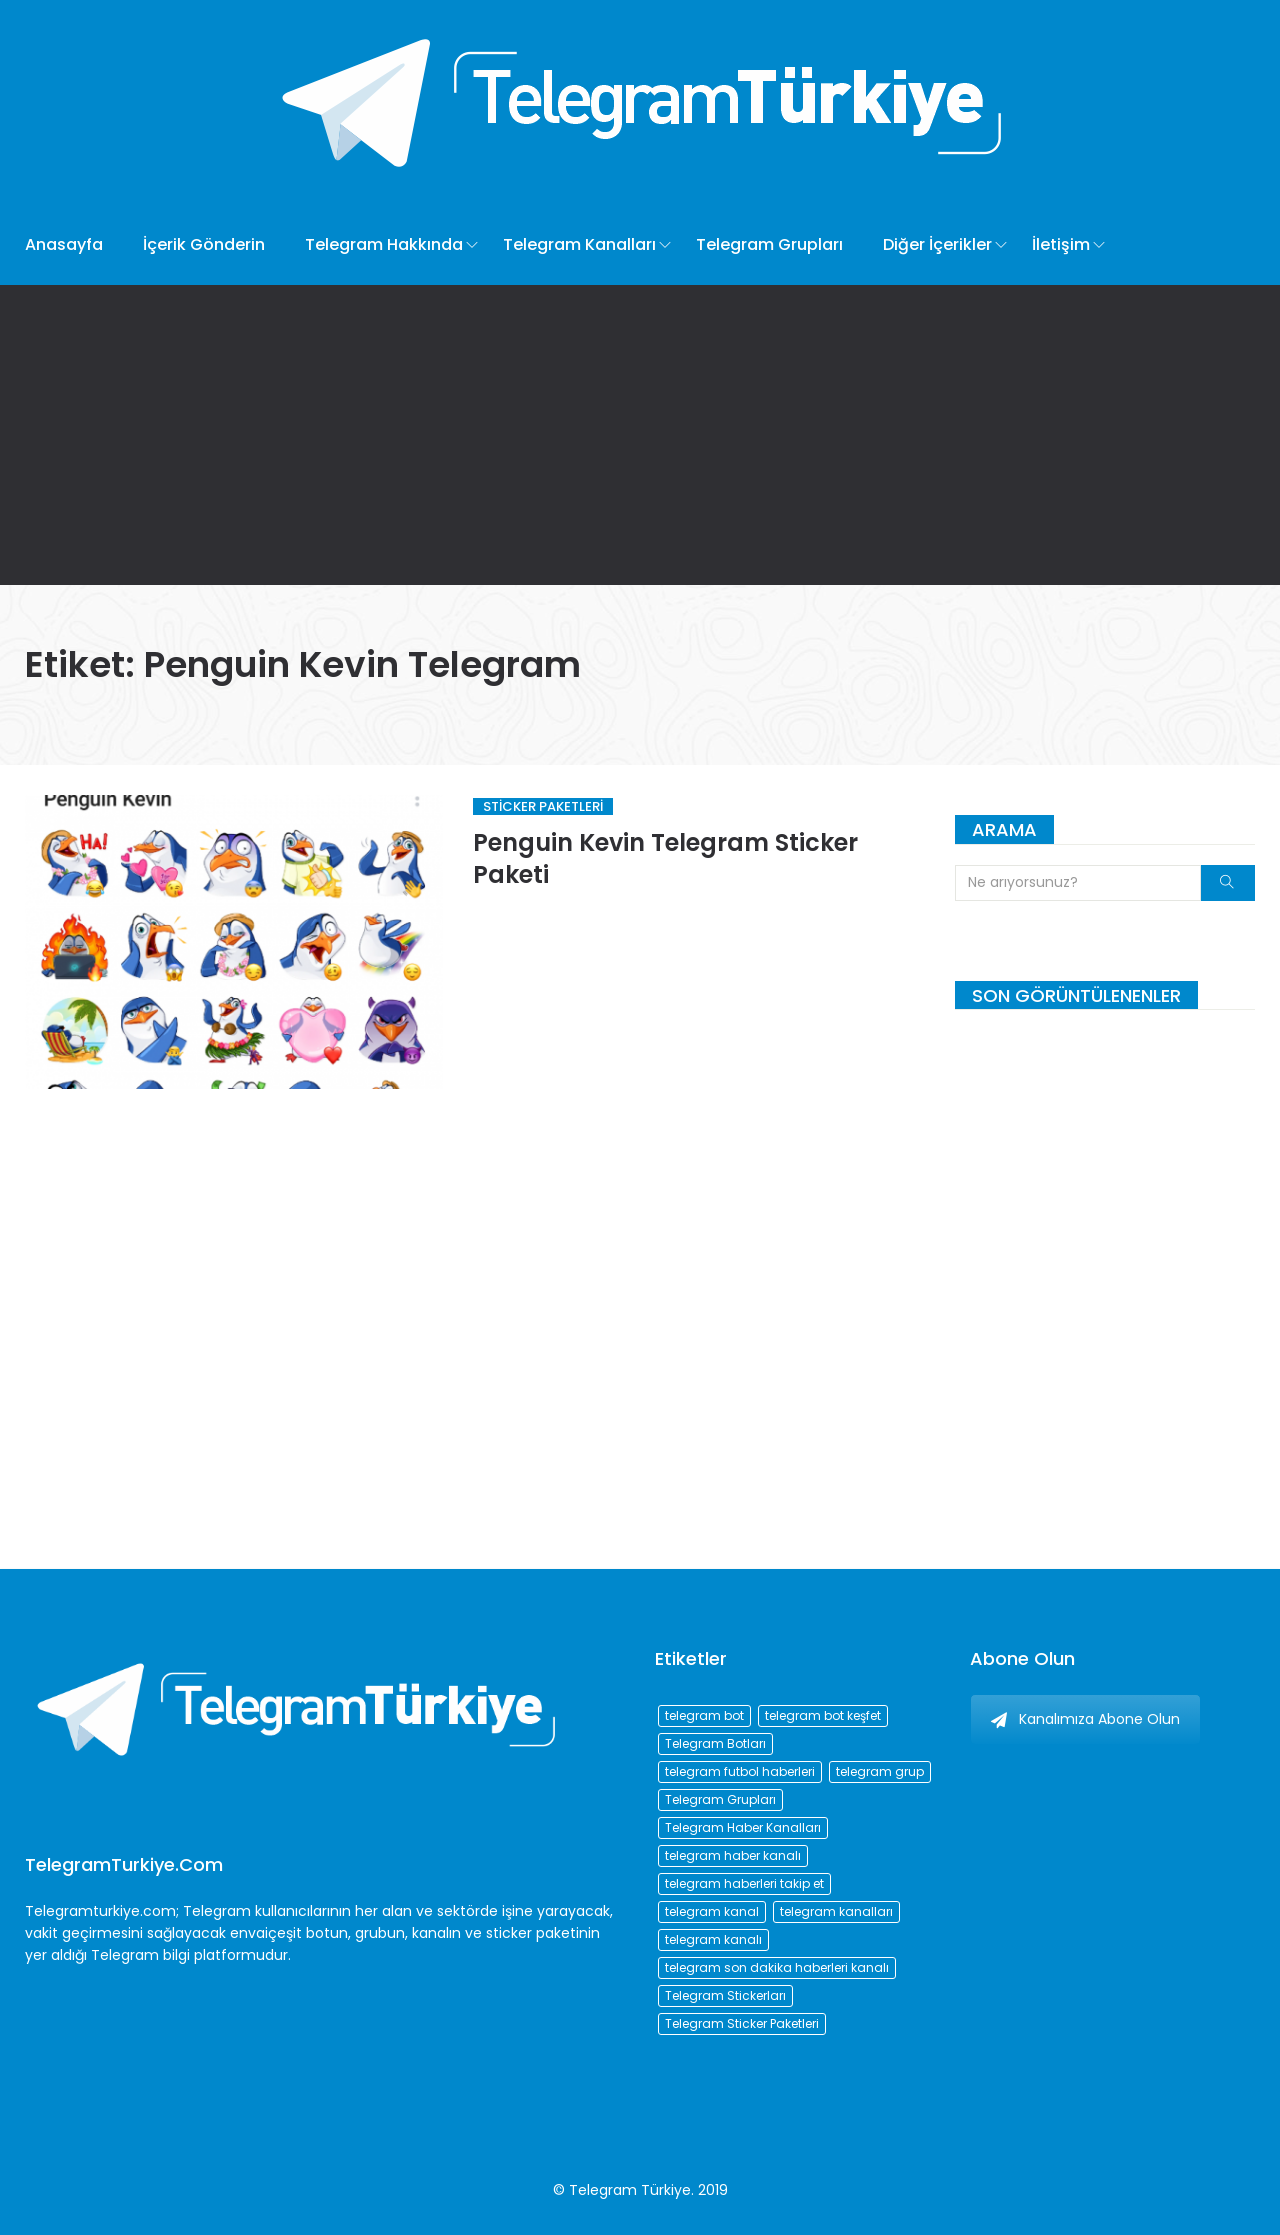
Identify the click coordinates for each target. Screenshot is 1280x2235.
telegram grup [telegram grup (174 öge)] (880, 1771)
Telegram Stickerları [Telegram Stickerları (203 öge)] (725, 1995)
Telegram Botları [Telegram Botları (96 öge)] (715, 1743)
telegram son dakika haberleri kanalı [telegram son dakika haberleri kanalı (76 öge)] (777, 1967)
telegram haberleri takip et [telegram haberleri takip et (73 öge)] (744, 1883)
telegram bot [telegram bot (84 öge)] (704, 1715)
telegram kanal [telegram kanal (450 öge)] (712, 1911)
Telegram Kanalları (579, 244)
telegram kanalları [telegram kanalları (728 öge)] (836, 1911)
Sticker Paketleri (543, 806)
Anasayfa (64, 244)
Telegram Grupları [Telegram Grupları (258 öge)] (720, 1799)
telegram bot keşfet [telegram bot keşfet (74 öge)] (823, 1715)
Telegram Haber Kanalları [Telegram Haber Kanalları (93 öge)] (743, 1827)
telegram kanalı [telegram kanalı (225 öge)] (713, 1939)
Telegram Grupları (769, 244)
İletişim (1061, 244)
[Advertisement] (640, 435)
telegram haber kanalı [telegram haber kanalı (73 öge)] (733, 1855)
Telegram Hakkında (384, 244)
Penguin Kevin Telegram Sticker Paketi (665, 858)
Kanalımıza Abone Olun (1085, 1719)
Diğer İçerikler (937, 244)
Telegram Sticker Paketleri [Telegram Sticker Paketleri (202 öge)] (742, 2023)
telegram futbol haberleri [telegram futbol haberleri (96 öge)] (740, 1771)
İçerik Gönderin (204, 244)
